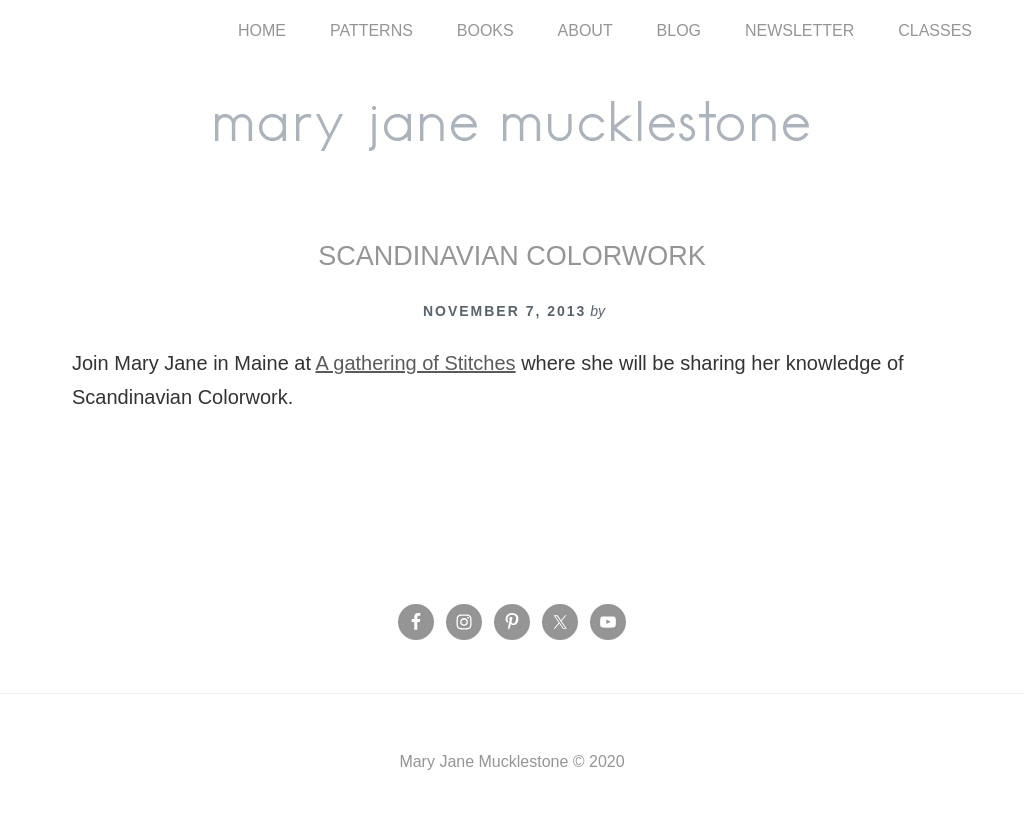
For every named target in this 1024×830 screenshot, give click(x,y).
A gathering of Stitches (415, 363)
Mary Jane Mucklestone (512, 122)
